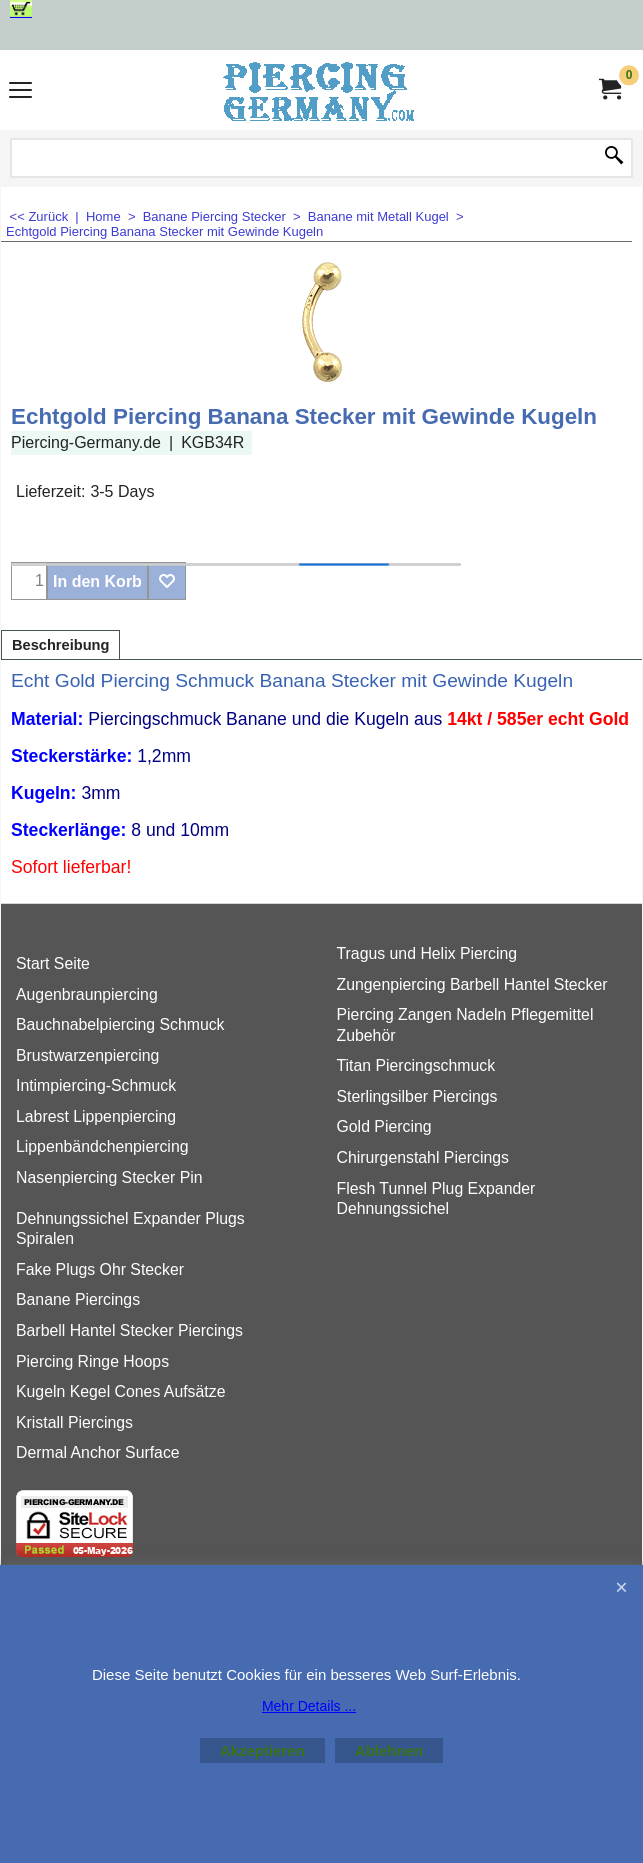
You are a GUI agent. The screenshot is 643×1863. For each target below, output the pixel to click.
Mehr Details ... (309, 1706)
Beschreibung (60, 645)
